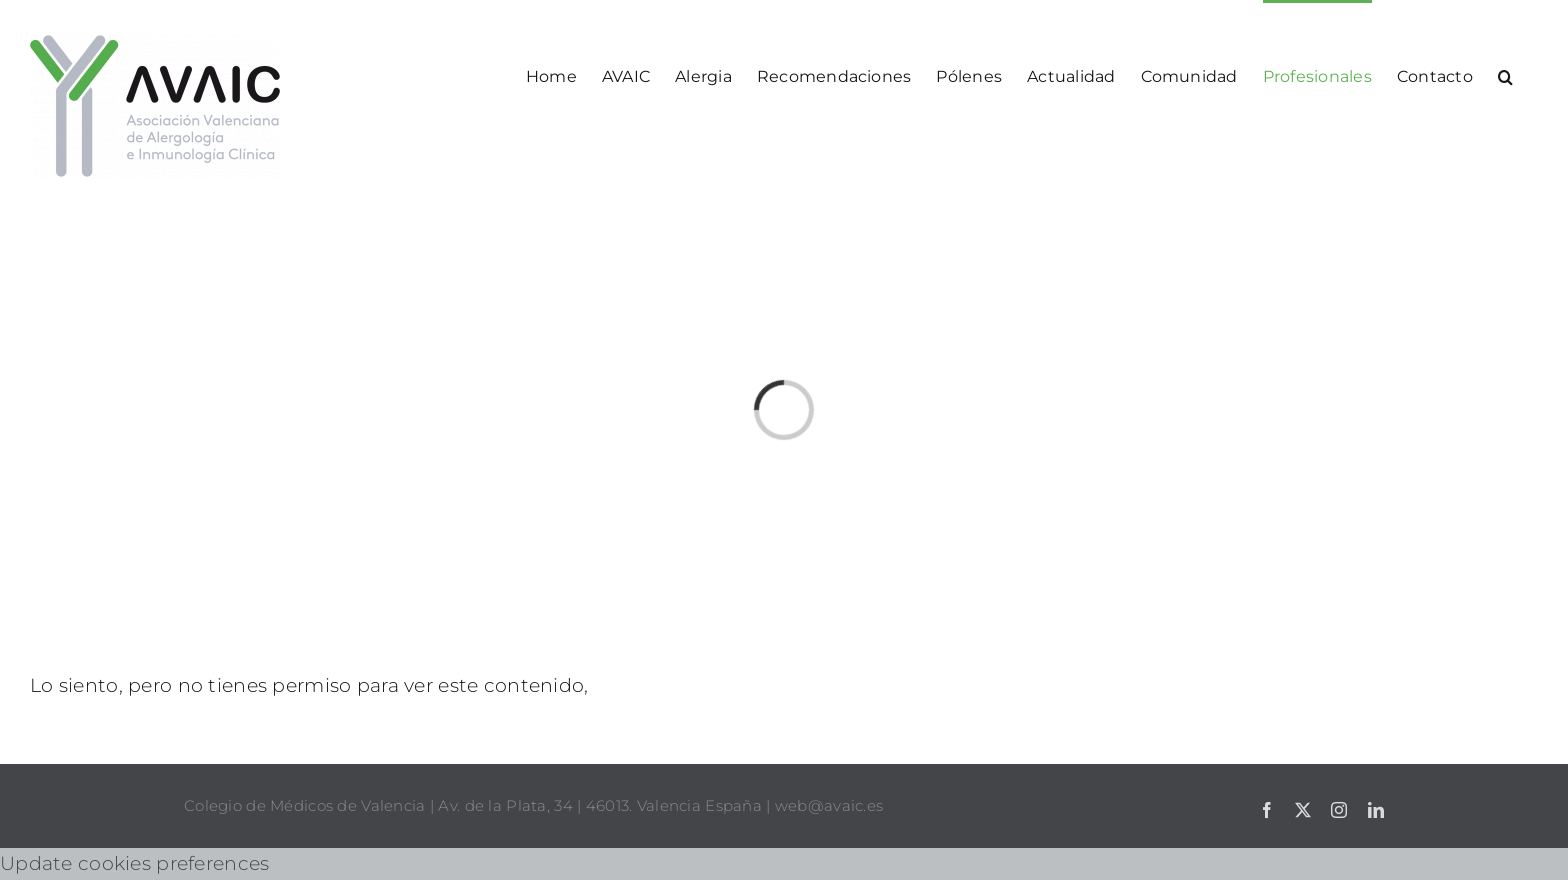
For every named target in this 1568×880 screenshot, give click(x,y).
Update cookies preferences (134, 863)
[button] (1505, 75)
